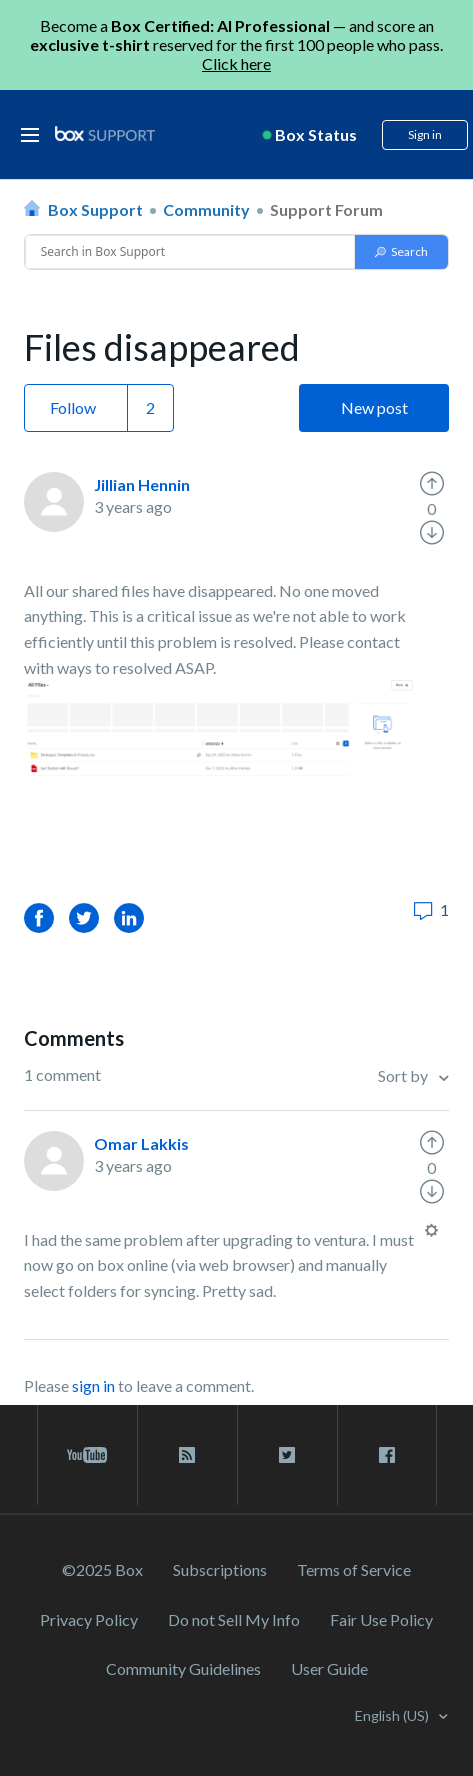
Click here (236, 63)
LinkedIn (129, 917)
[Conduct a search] (190, 252)
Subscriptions (220, 1569)
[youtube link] (87, 1455)
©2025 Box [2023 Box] (102, 1569)
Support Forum (326, 209)
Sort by (404, 1075)
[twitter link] (287, 1455)
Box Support (95, 209)
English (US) (393, 1715)
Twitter (84, 917)
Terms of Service (354, 1569)
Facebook (39, 917)
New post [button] (374, 407)
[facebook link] (387, 1455)
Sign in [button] (425, 134)
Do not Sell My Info (234, 1619)
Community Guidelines (183, 1668)
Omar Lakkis (141, 1143)
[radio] (432, 484)
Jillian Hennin (142, 484)
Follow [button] (73, 407)
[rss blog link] (187, 1455)
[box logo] (105, 133)
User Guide (329, 1668)
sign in (93, 1385)
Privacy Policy (89, 1619)
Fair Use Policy (381, 1619)
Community (206, 209)
